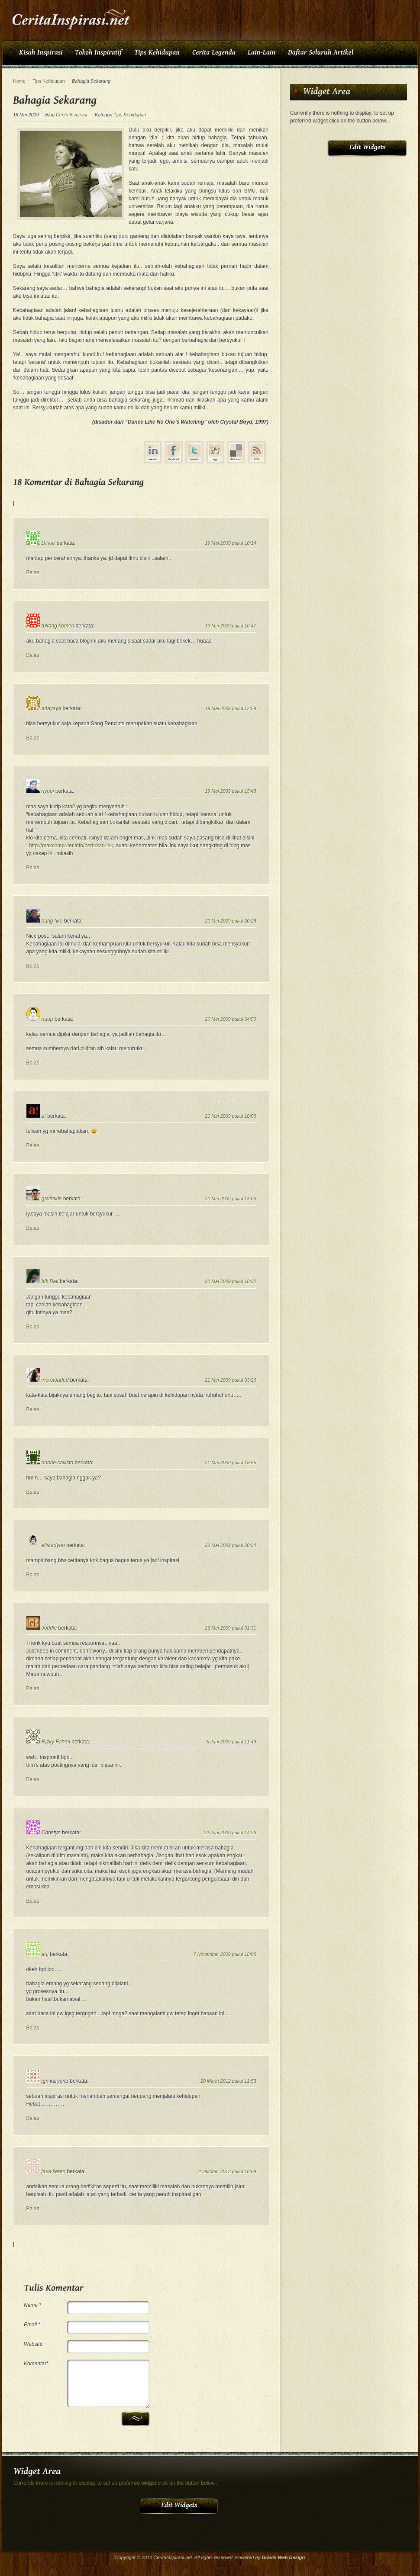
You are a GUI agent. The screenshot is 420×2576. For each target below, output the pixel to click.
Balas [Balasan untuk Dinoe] (32, 572)
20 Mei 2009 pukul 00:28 (230, 920)
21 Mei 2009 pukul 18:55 (230, 1462)
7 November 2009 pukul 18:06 (225, 1954)
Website (33, 2344)
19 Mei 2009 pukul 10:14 (230, 543)
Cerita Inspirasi (71, 114)
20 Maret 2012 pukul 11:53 (228, 2081)
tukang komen (58, 626)
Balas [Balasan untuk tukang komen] (32, 655)
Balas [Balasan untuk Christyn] (32, 1901)
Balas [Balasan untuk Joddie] (32, 1688)
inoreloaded (55, 1380)
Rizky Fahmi (56, 1742)
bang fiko (52, 921)
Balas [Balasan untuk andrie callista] (32, 1492)
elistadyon (53, 1545)
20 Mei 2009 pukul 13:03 (230, 1198)
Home (19, 81)
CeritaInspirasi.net (173, 2557)
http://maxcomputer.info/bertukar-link (71, 846)
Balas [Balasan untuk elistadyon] (32, 1575)
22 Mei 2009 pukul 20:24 (230, 1545)
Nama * (32, 2305)
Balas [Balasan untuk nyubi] (32, 868)
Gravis (269, 2557)
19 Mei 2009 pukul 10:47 (230, 625)
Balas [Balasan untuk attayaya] (32, 738)
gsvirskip (52, 1199)
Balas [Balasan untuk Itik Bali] (32, 1327)
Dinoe (48, 543)
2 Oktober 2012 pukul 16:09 (227, 2171)
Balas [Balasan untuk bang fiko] (32, 966)
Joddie (49, 1628)
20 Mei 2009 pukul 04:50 (230, 1019)
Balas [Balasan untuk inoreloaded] (32, 1409)
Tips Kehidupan (48, 81)
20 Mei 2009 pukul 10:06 (230, 1116)
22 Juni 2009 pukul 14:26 (230, 1832)
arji (45, 1954)
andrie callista (57, 1463)
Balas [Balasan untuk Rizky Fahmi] (32, 1779)
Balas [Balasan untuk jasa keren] (32, 2209)
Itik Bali (50, 1281)
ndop (47, 1019)
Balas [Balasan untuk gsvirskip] (32, 1228)
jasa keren (53, 2171)
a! (44, 1116)
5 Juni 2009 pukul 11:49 (231, 1741)
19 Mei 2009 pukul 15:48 (230, 791)
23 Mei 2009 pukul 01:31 (230, 1628)
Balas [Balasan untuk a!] (32, 1145)
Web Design (291, 2557)
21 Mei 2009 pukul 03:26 (230, 1380)
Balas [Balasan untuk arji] (32, 2028)
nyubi (48, 791)
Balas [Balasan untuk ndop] (32, 1063)
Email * (32, 2325)
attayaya (51, 708)
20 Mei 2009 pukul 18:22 (230, 1281)
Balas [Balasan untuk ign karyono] (32, 2118)
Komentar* (36, 2364)
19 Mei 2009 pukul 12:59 (230, 708)
